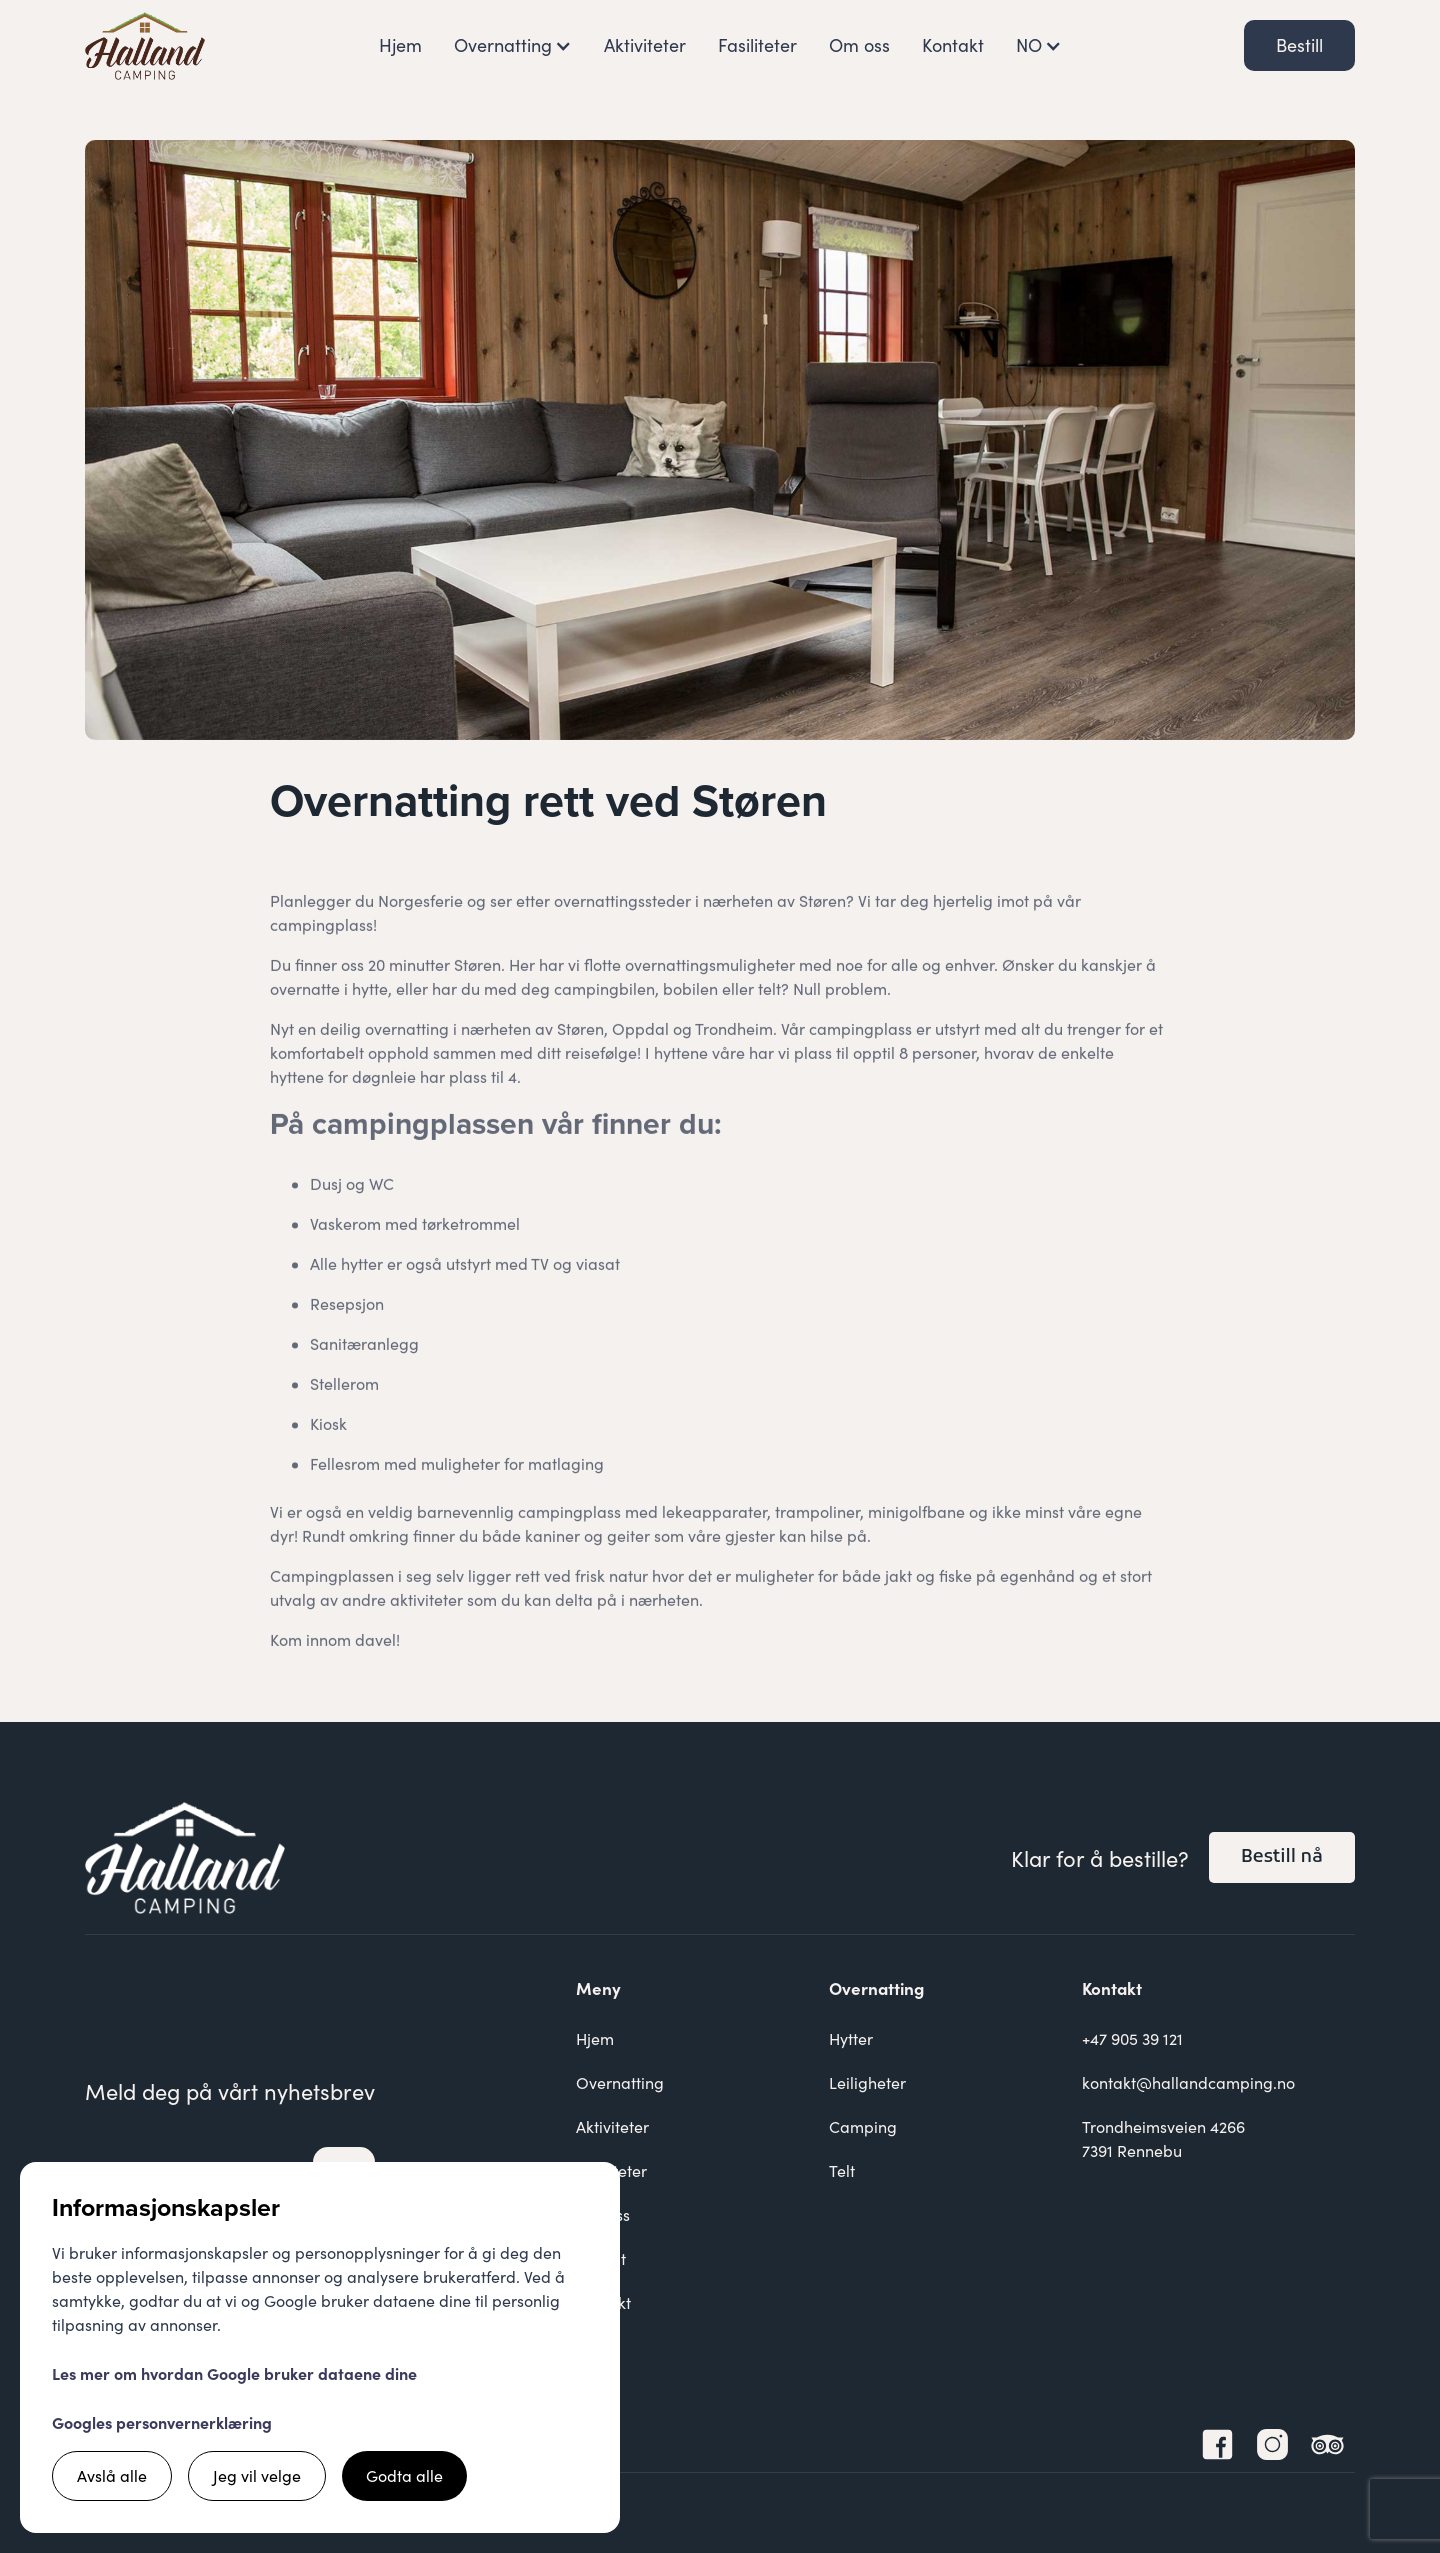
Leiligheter (867, 2082)
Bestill (1299, 45)
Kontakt (953, 45)
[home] (145, 46)
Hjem (400, 45)
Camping (863, 2126)
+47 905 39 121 (1132, 2038)
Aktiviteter (645, 45)
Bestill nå (1282, 1857)
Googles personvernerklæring (162, 2422)
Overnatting (620, 2082)
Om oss (859, 45)
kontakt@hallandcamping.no (1188, 2082)
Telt (842, 2170)
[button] (513, 45)
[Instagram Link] (1272, 2444)
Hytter (851, 2038)
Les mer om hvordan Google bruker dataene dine (234, 2373)
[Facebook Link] (1217, 2444)
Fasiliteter (757, 45)
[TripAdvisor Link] (1327, 2444)
